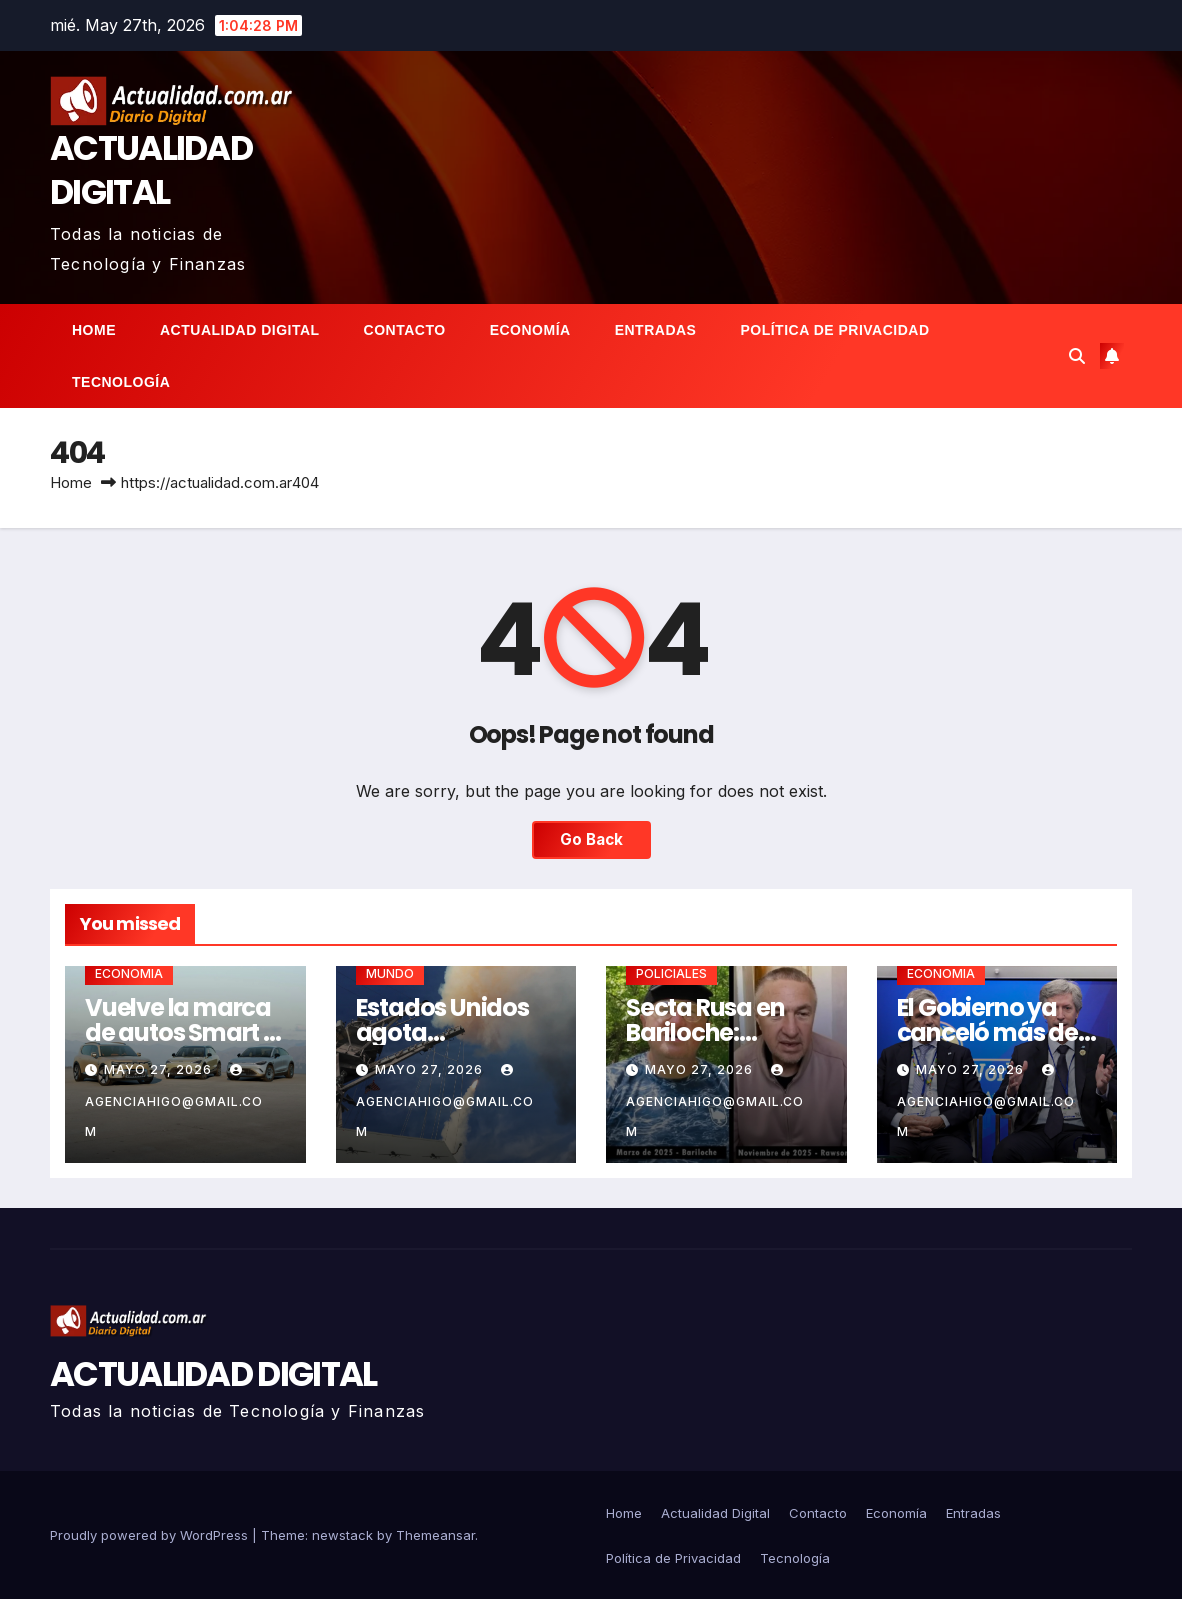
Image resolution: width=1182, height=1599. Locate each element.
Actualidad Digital (240, 330)
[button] (1077, 356)
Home (94, 330)
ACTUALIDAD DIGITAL (151, 170)
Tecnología (121, 382)
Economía (530, 330)
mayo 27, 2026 (160, 1069)
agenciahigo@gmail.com (174, 1101)
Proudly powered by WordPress (151, 1535)
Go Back (591, 839)
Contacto (405, 330)
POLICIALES (671, 973)
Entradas (656, 330)
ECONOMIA (129, 973)
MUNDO (390, 973)
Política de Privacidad (834, 330)
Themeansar (435, 1535)
